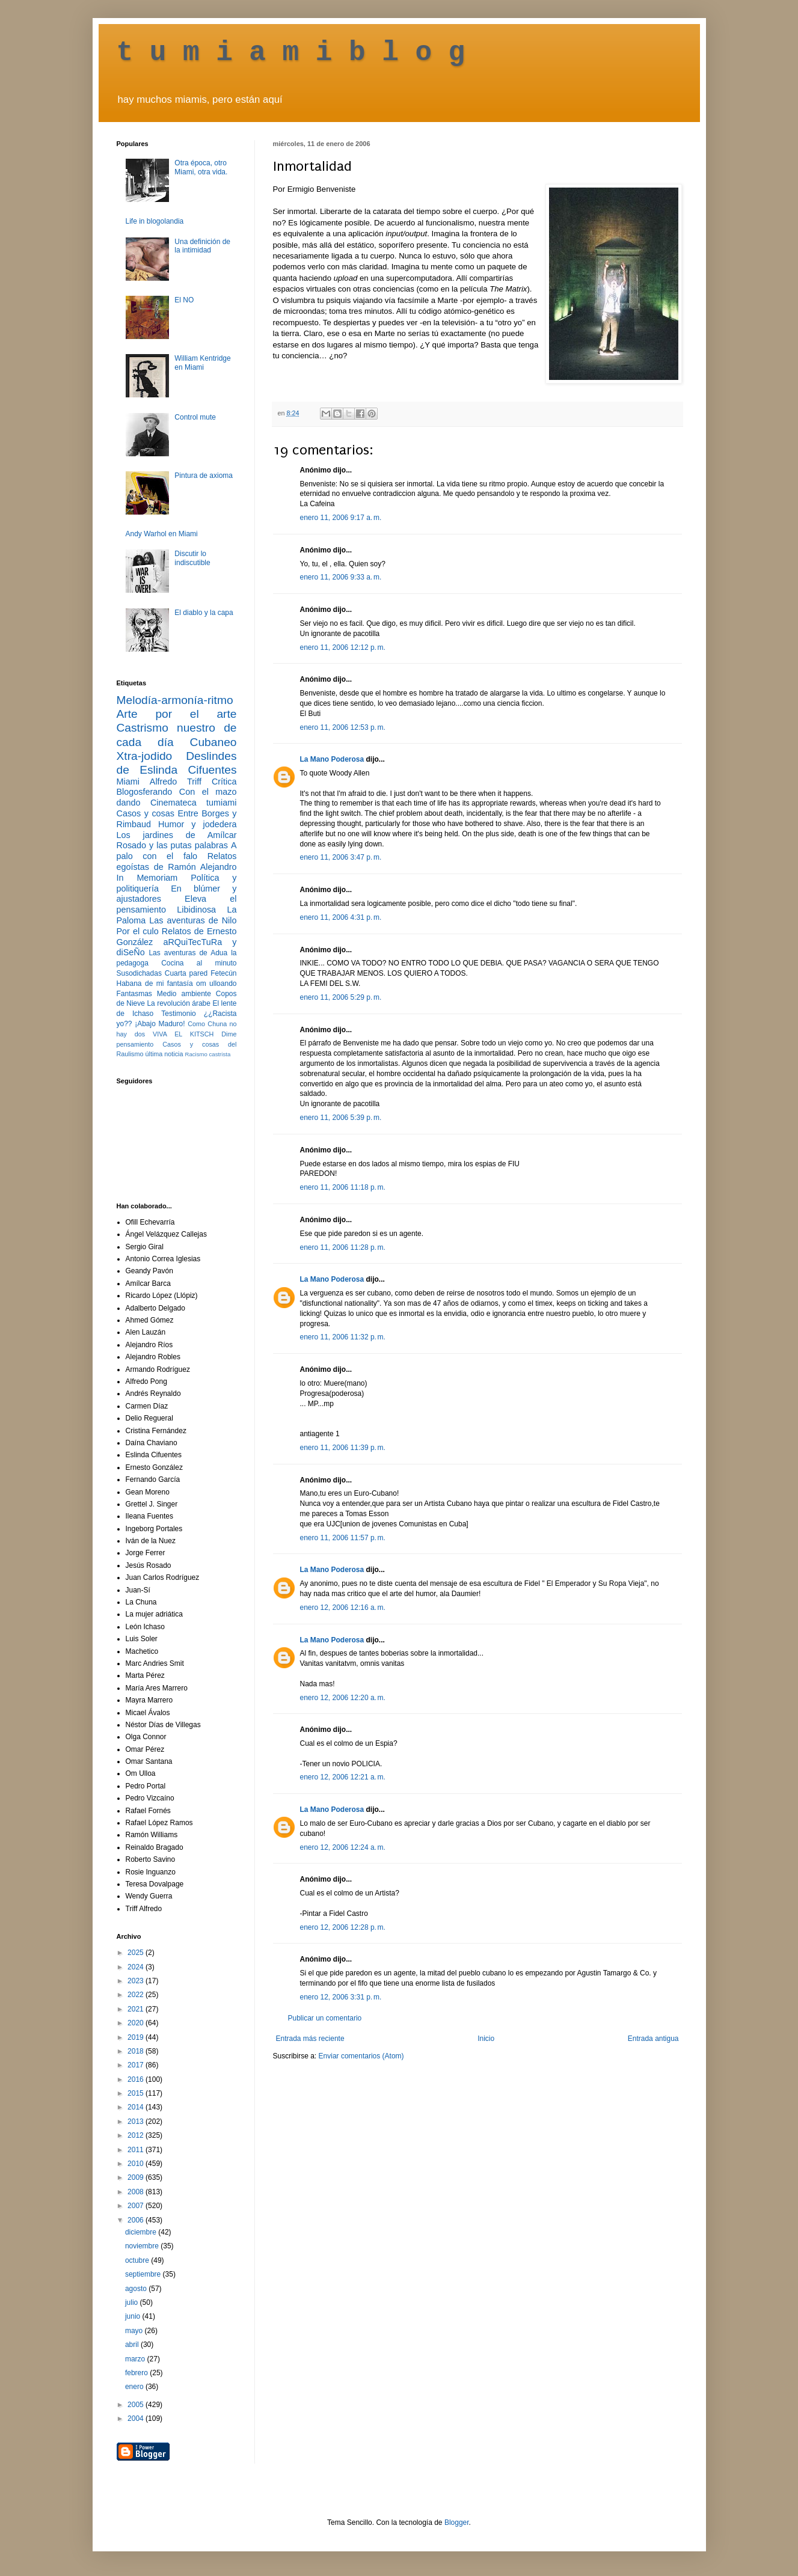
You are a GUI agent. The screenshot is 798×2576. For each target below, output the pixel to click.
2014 (136, 2107)
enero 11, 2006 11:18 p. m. (342, 1187)
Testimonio (178, 1013)
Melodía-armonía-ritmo (175, 700)
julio (132, 2302)
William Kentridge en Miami (202, 362)
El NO (184, 300)
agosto (137, 2288)
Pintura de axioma (203, 475)
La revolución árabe (178, 1003)
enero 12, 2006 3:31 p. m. (341, 1997)
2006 (136, 2220)
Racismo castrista (208, 1054)
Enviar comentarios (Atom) (361, 2056)
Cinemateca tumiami (193, 802)
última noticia (164, 1053)
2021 (136, 2009)
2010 (136, 2163)
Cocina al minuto (198, 963)
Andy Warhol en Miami (162, 534)
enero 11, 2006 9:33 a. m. (341, 577)
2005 (136, 2404)
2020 (136, 2023)
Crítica (224, 781)
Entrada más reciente (310, 2038)
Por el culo (138, 931)
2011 (136, 2150)
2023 (136, 1981)
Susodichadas (139, 973)
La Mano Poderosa (332, 759)
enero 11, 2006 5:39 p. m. (341, 1117)
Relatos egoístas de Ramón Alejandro (177, 861)
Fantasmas (134, 994)
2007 (136, 2205)
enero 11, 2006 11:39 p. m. (342, 1447)
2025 (136, 1952)
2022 (136, 1994)
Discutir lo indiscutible (192, 557)
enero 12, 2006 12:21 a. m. (342, 1777)
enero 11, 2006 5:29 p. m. (341, 997)
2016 (136, 2079)
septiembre (144, 2274)
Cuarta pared (186, 973)
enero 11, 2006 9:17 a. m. (341, 517)
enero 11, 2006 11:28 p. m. (342, 1247)
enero (135, 2386)
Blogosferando (145, 792)
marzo (136, 2359)
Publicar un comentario (325, 2018)
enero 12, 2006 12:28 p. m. (342, 1927)
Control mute (195, 417)
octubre (138, 2260)
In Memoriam (147, 878)
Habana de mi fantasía (155, 983)
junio (134, 2316)
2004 (136, 2418)
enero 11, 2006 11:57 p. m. (342, 1538)
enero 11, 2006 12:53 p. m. (342, 727)
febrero (137, 2373)
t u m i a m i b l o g (291, 53)
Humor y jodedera (197, 824)
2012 (136, 2135)
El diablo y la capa (203, 612)
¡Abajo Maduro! (160, 1024)
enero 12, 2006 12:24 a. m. (342, 1847)
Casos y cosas (145, 813)
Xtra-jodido (145, 756)
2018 (136, 2051)
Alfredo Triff (175, 781)
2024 (136, 1967)
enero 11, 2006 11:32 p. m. (342, 1337)
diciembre (141, 2232)
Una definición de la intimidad (202, 245)
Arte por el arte (177, 714)
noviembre (143, 2246)
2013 (136, 2121)
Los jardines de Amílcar (177, 835)
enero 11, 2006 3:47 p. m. (341, 857)
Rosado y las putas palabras (172, 845)
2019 (136, 2037)
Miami (128, 781)
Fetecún (223, 973)
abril (133, 2344)
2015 (136, 2093)
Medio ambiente (184, 994)
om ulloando (216, 983)
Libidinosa (196, 909)
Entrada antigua (653, 2038)
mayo (135, 2331)
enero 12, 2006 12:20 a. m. (342, 1697)
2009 (136, 2177)
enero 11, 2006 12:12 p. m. (342, 647)
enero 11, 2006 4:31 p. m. (341, 917)
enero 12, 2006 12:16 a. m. (342, 1607)
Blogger (456, 2522)
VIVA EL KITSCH (183, 1034)
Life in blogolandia (155, 221)
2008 (136, 2192)
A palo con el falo (177, 850)
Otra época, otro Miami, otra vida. (200, 167)
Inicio (485, 2038)
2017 (136, 2065)
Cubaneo (213, 742)
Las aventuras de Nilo (192, 920)
